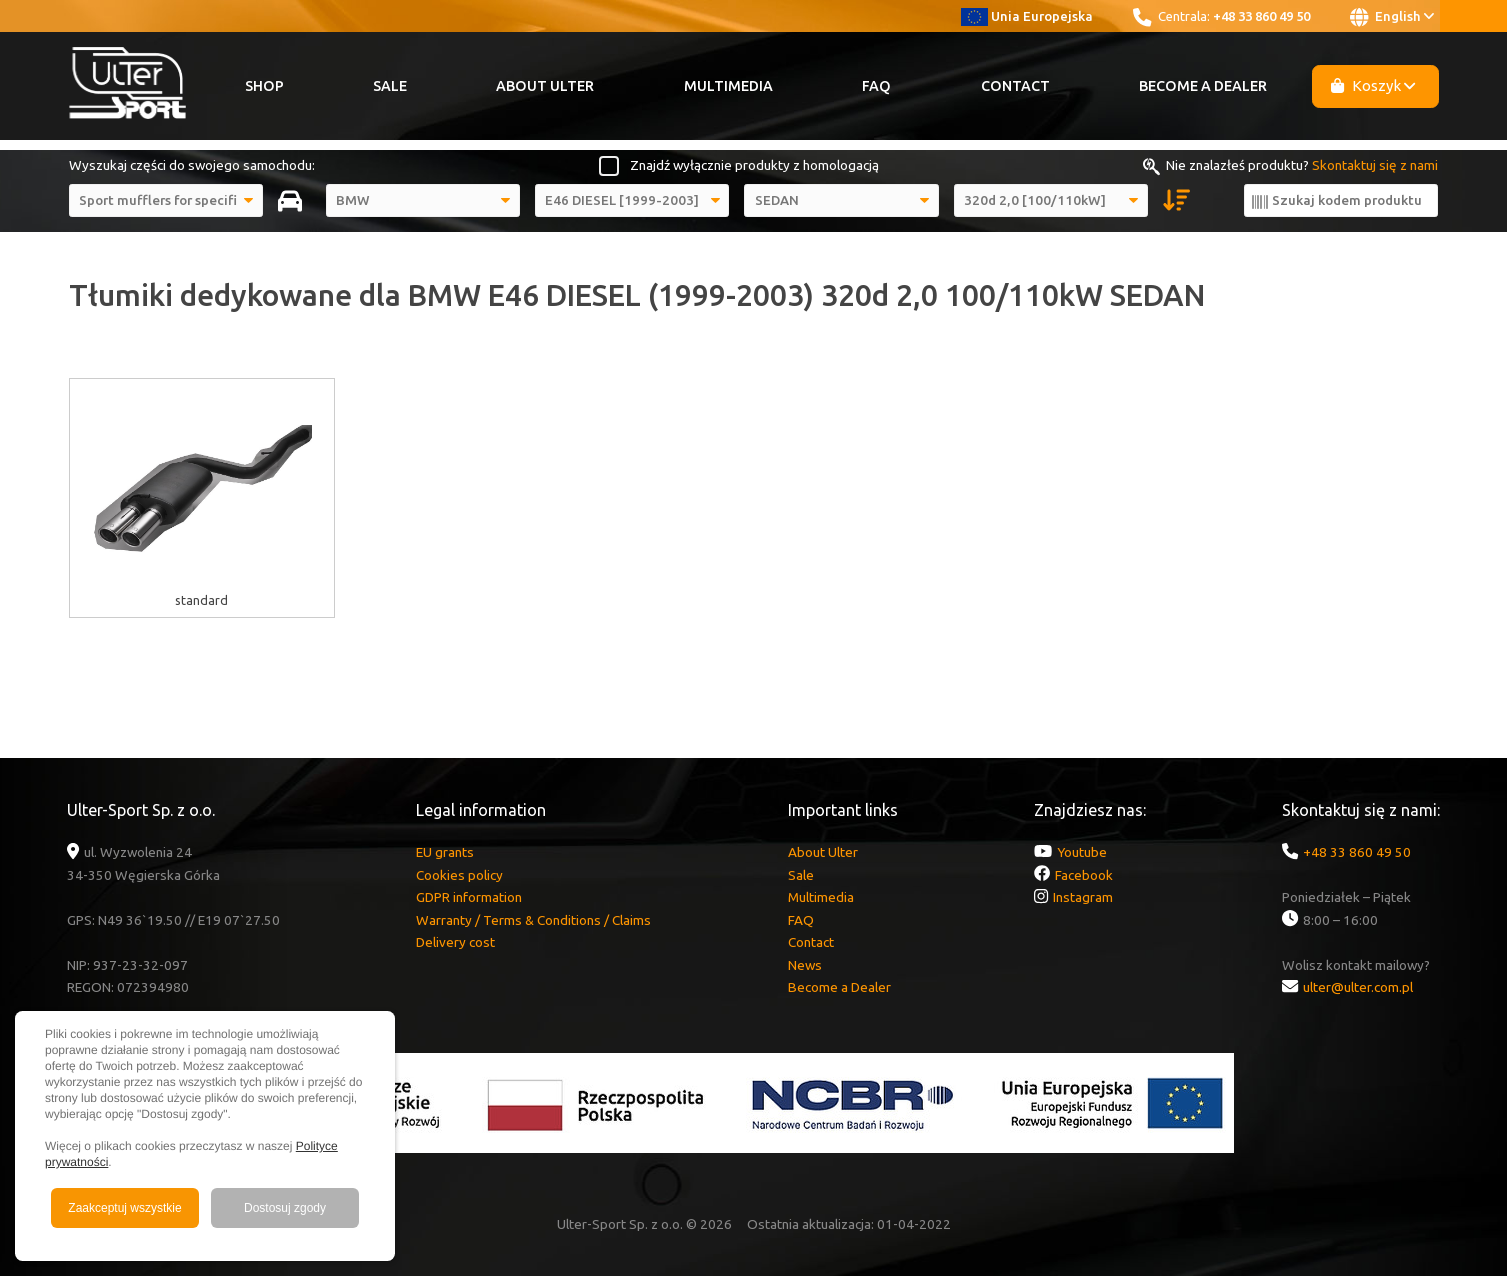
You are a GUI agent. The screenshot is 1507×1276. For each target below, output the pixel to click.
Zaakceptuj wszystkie (124, 1208)
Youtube (1082, 852)
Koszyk (1373, 85)
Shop (264, 86)
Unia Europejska (1027, 16)
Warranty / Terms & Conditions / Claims (533, 920)
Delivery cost (455, 942)
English (1392, 17)
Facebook (1084, 875)
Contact (1015, 86)
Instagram (1083, 897)
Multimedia (728, 86)
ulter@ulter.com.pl (1358, 987)
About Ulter (545, 86)
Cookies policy (459, 875)
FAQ (876, 86)
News (805, 965)
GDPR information (469, 897)
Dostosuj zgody (285, 1208)
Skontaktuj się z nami (1375, 165)
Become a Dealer (1203, 86)
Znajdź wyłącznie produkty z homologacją (754, 165)
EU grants (445, 852)
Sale (390, 86)
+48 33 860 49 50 (1261, 16)
